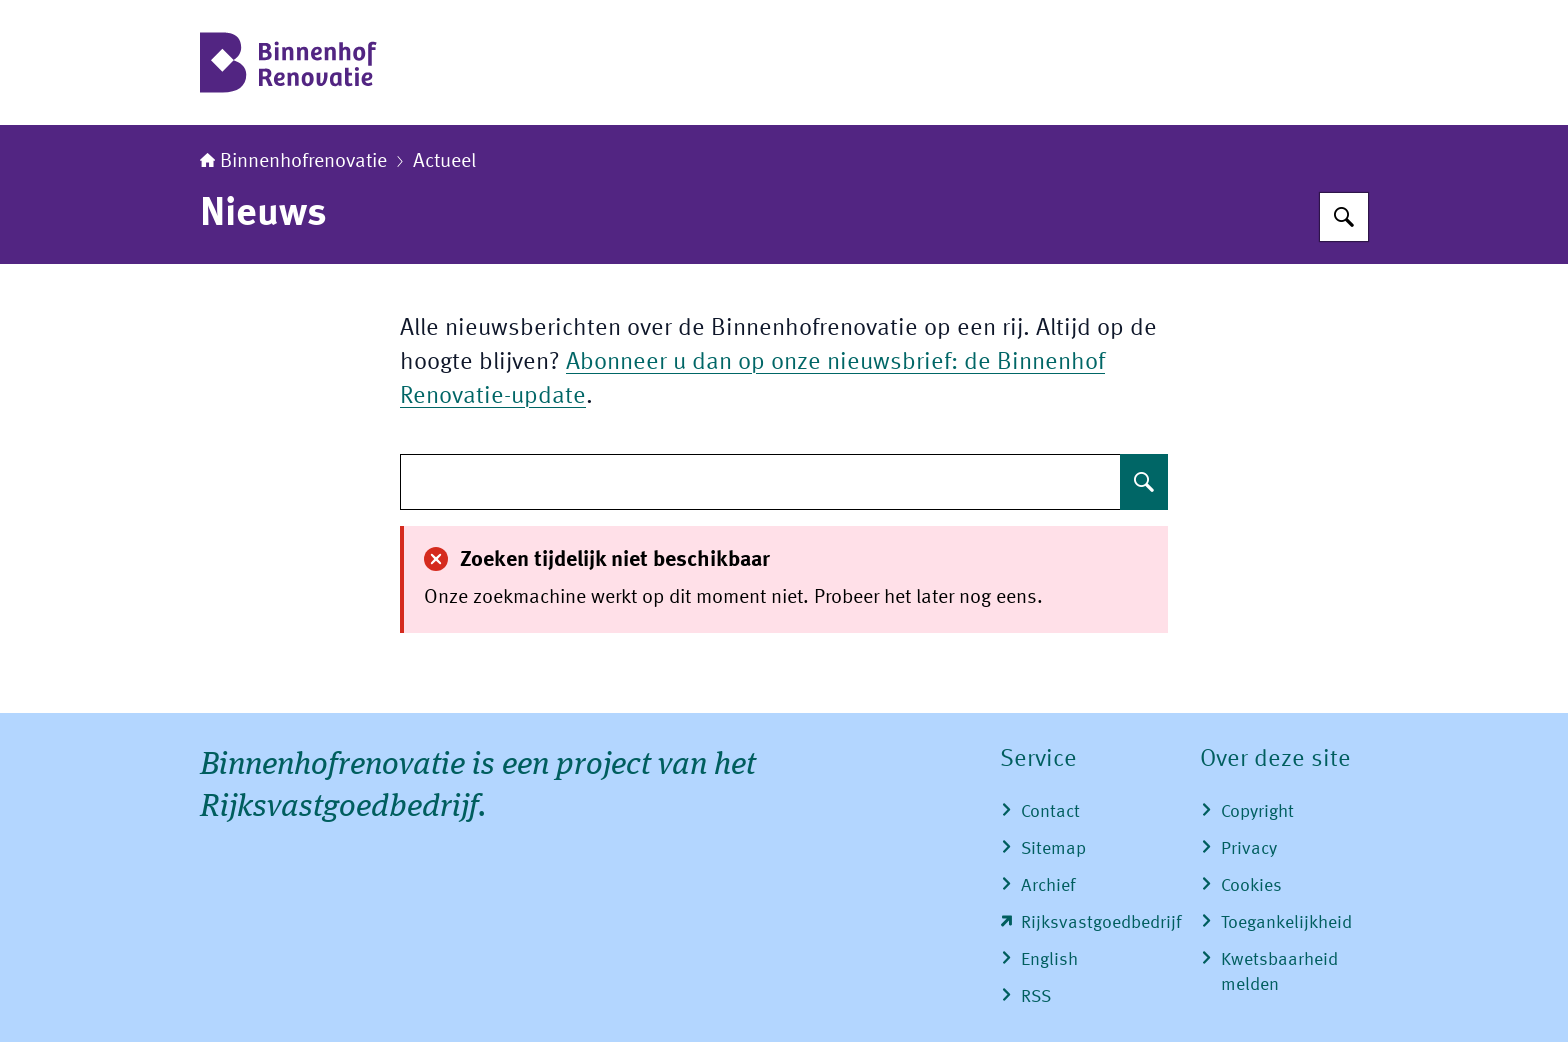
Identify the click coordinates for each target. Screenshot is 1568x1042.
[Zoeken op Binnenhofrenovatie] (1344, 217)
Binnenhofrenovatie (293, 162)
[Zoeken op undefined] (1144, 482)
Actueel (444, 162)
